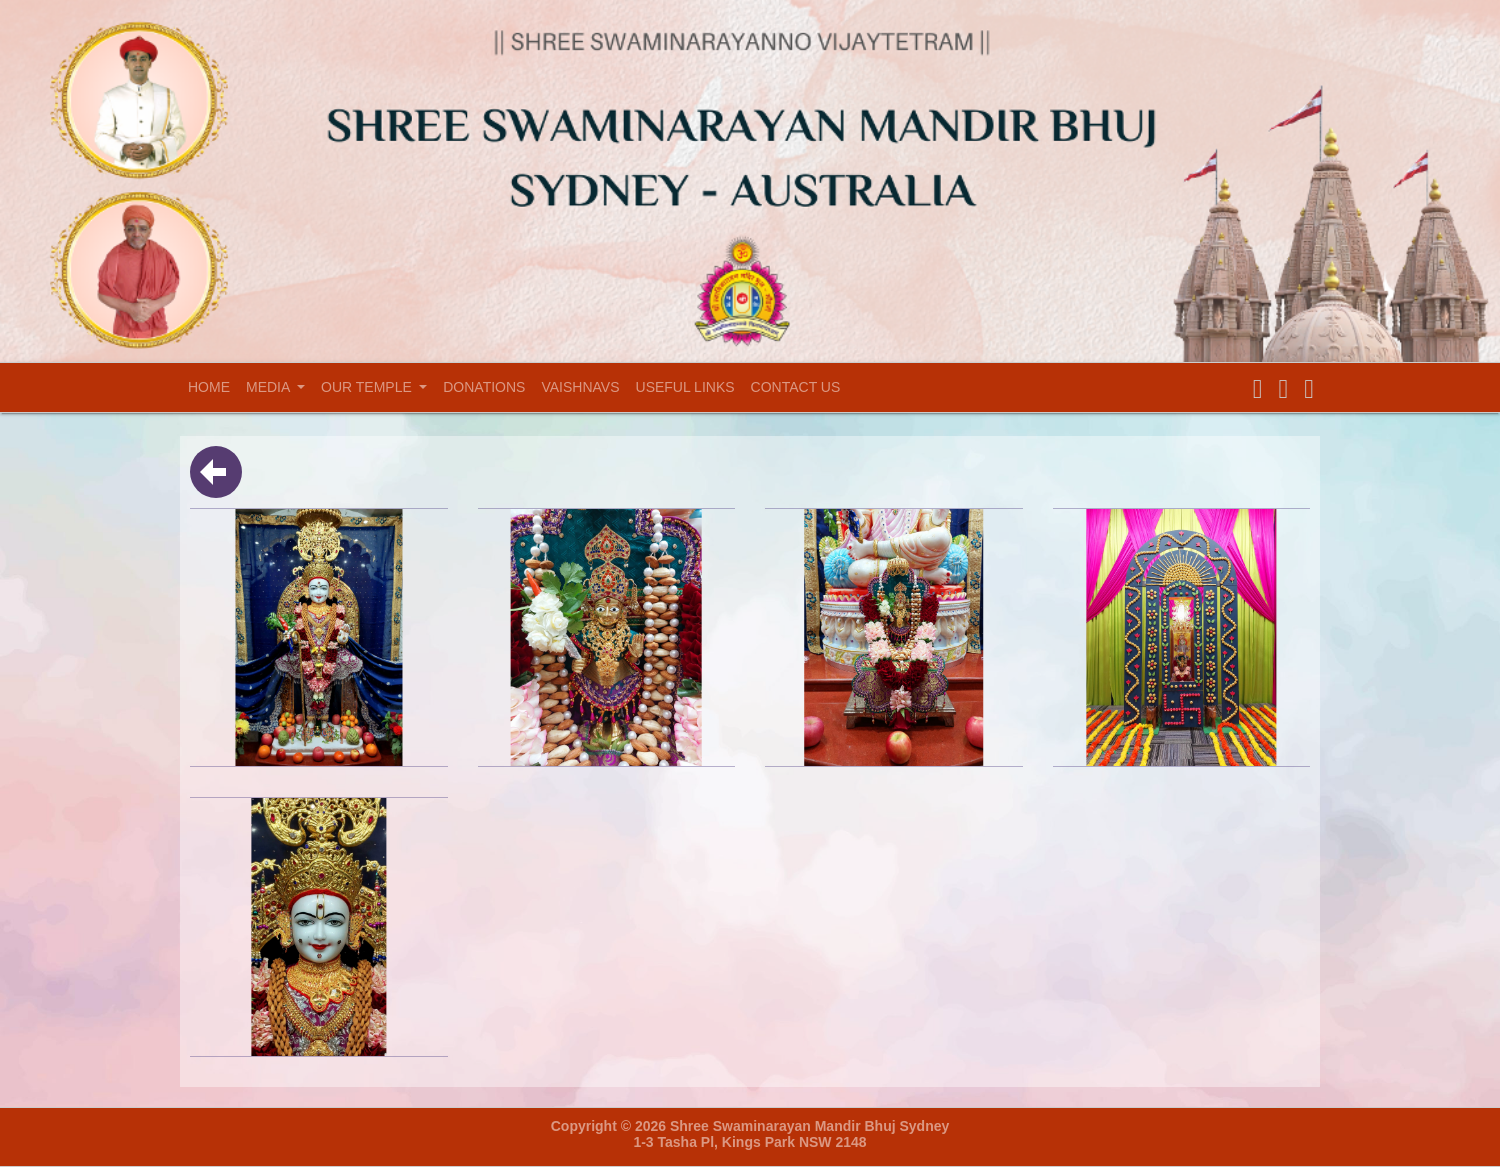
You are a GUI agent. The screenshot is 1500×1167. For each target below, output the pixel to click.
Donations (484, 387)
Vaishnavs (580, 387)
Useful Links (685, 387)
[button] (1258, 389)
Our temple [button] (368, 387)
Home (213, 386)
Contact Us (796, 387)
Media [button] (269, 387)
